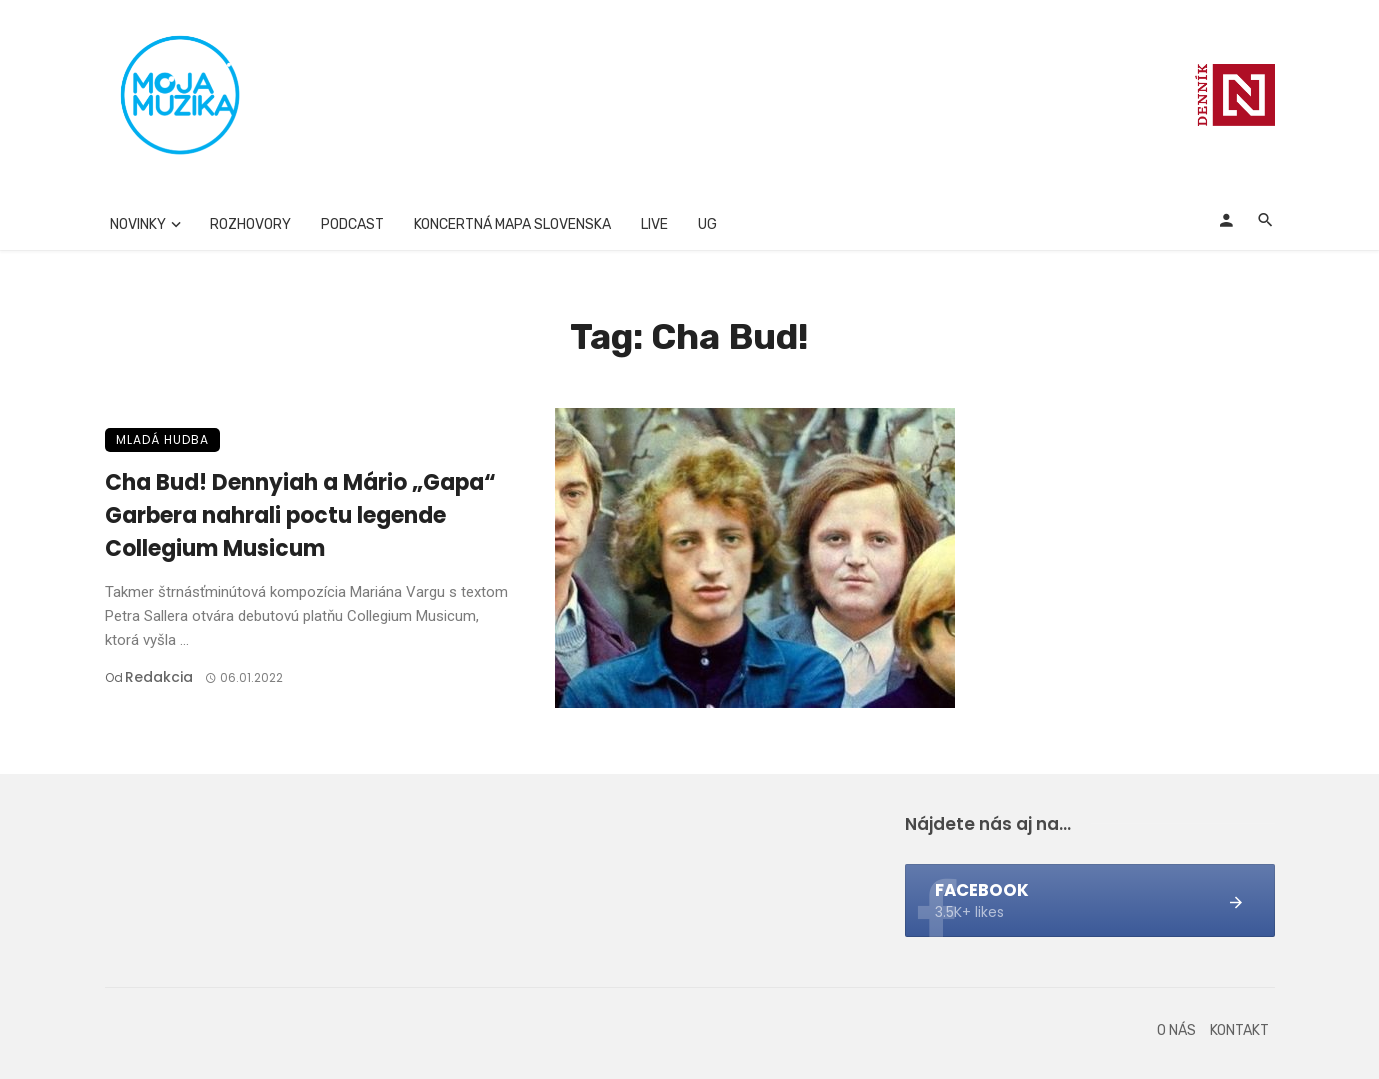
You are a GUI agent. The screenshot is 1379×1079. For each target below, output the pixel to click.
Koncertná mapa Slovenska (512, 224)
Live (654, 224)
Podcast (352, 224)
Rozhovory (250, 224)
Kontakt (1239, 1030)
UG (707, 224)
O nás (1176, 1030)
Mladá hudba (162, 439)
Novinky (138, 224)
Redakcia (159, 677)
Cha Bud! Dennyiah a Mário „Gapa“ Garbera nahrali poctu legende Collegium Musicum (300, 515)
